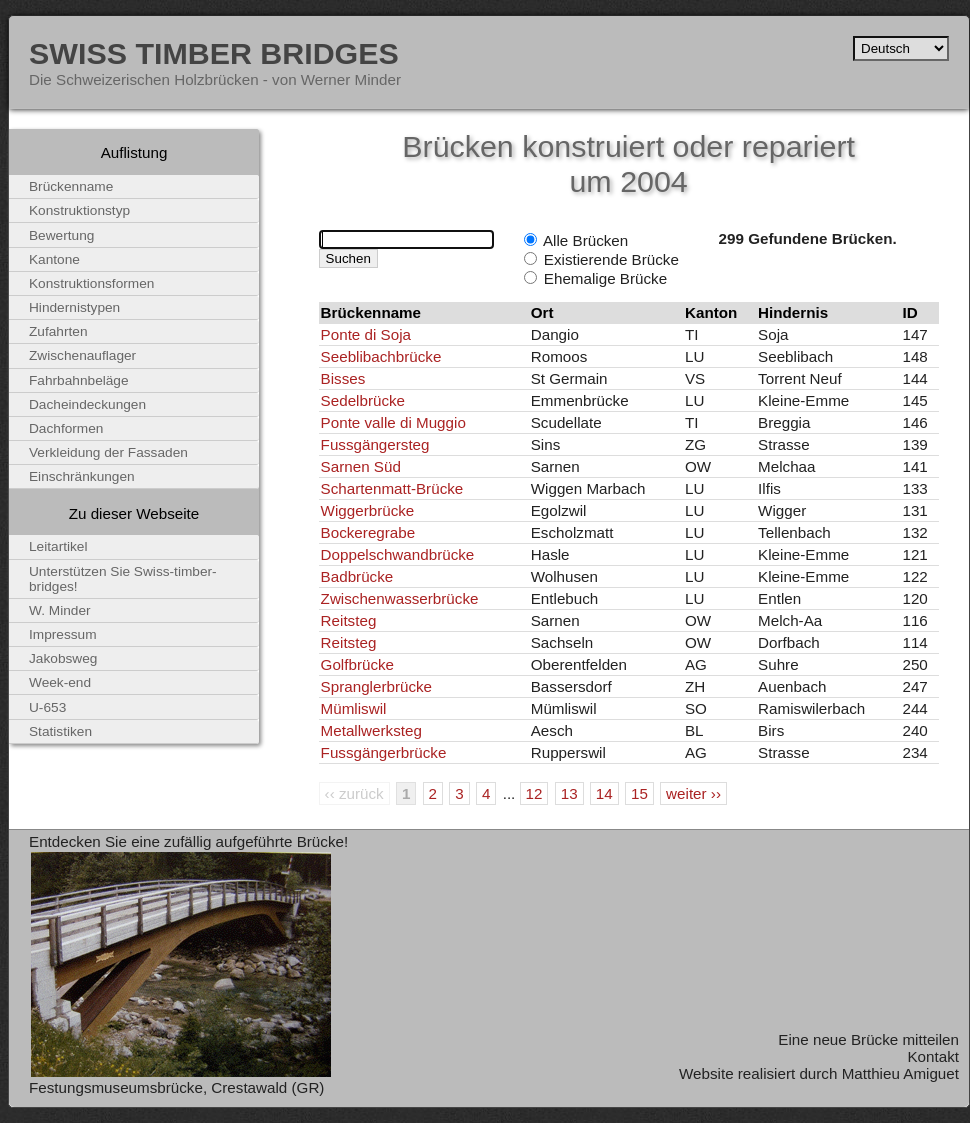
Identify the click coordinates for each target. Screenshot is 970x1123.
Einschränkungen (82, 476)
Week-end (60, 682)
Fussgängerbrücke (384, 752)
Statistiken (60, 731)
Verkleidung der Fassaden (108, 452)
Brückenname (71, 186)
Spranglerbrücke (376, 686)
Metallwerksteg (371, 730)
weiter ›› (693, 793)
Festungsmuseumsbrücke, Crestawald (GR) (176, 1087)
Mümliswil (354, 708)
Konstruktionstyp (79, 210)
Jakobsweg (63, 658)
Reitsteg (349, 620)
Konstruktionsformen (91, 283)
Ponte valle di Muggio (393, 422)
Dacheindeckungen (87, 404)
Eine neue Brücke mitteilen (868, 1039)
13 (569, 793)
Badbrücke (357, 576)
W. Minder (60, 610)
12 (534, 793)
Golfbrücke (357, 664)
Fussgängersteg (375, 444)
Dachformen (66, 428)
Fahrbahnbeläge (79, 380)
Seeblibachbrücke (381, 356)
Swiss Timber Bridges (214, 53)
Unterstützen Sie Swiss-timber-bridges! (123, 579)
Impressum (63, 634)
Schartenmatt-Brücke (392, 488)
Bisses (343, 378)
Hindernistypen (74, 307)
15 (639, 793)
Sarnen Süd (361, 466)
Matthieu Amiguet (900, 1073)
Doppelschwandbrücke (398, 554)
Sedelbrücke (363, 400)
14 (604, 793)
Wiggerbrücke (368, 510)
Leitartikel (58, 546)
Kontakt (933, 1056)
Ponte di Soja (366, 334)
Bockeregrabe (368, 532)
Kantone (54, 259)
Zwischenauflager (82, 355)
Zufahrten (58, 331)
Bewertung (61, 235)
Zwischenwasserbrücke (400, 598)
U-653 (47, 707)
